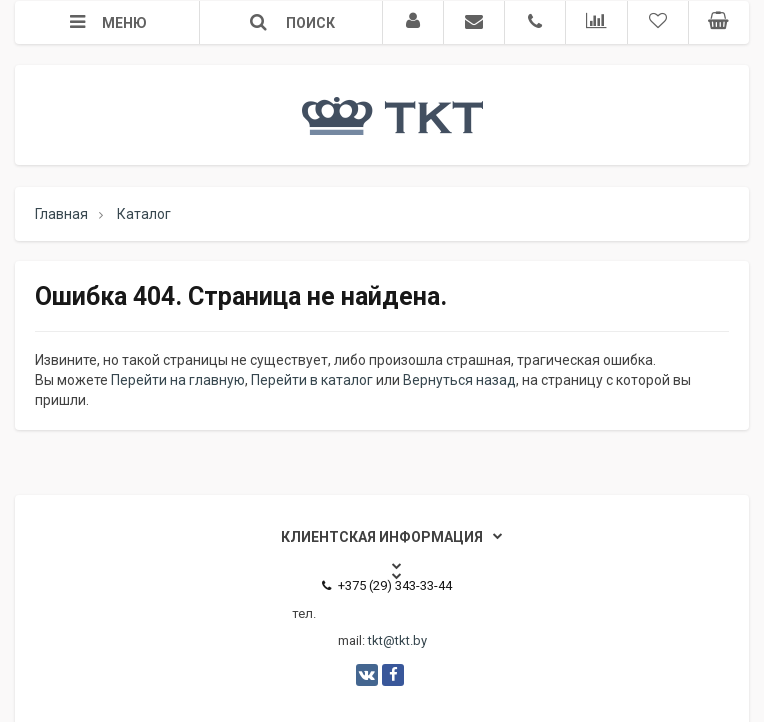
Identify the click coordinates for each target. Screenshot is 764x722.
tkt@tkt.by (397, 640)
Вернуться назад (459, 380)
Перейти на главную (178, 380)
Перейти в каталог (312, 380)
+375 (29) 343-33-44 (387, 585)
